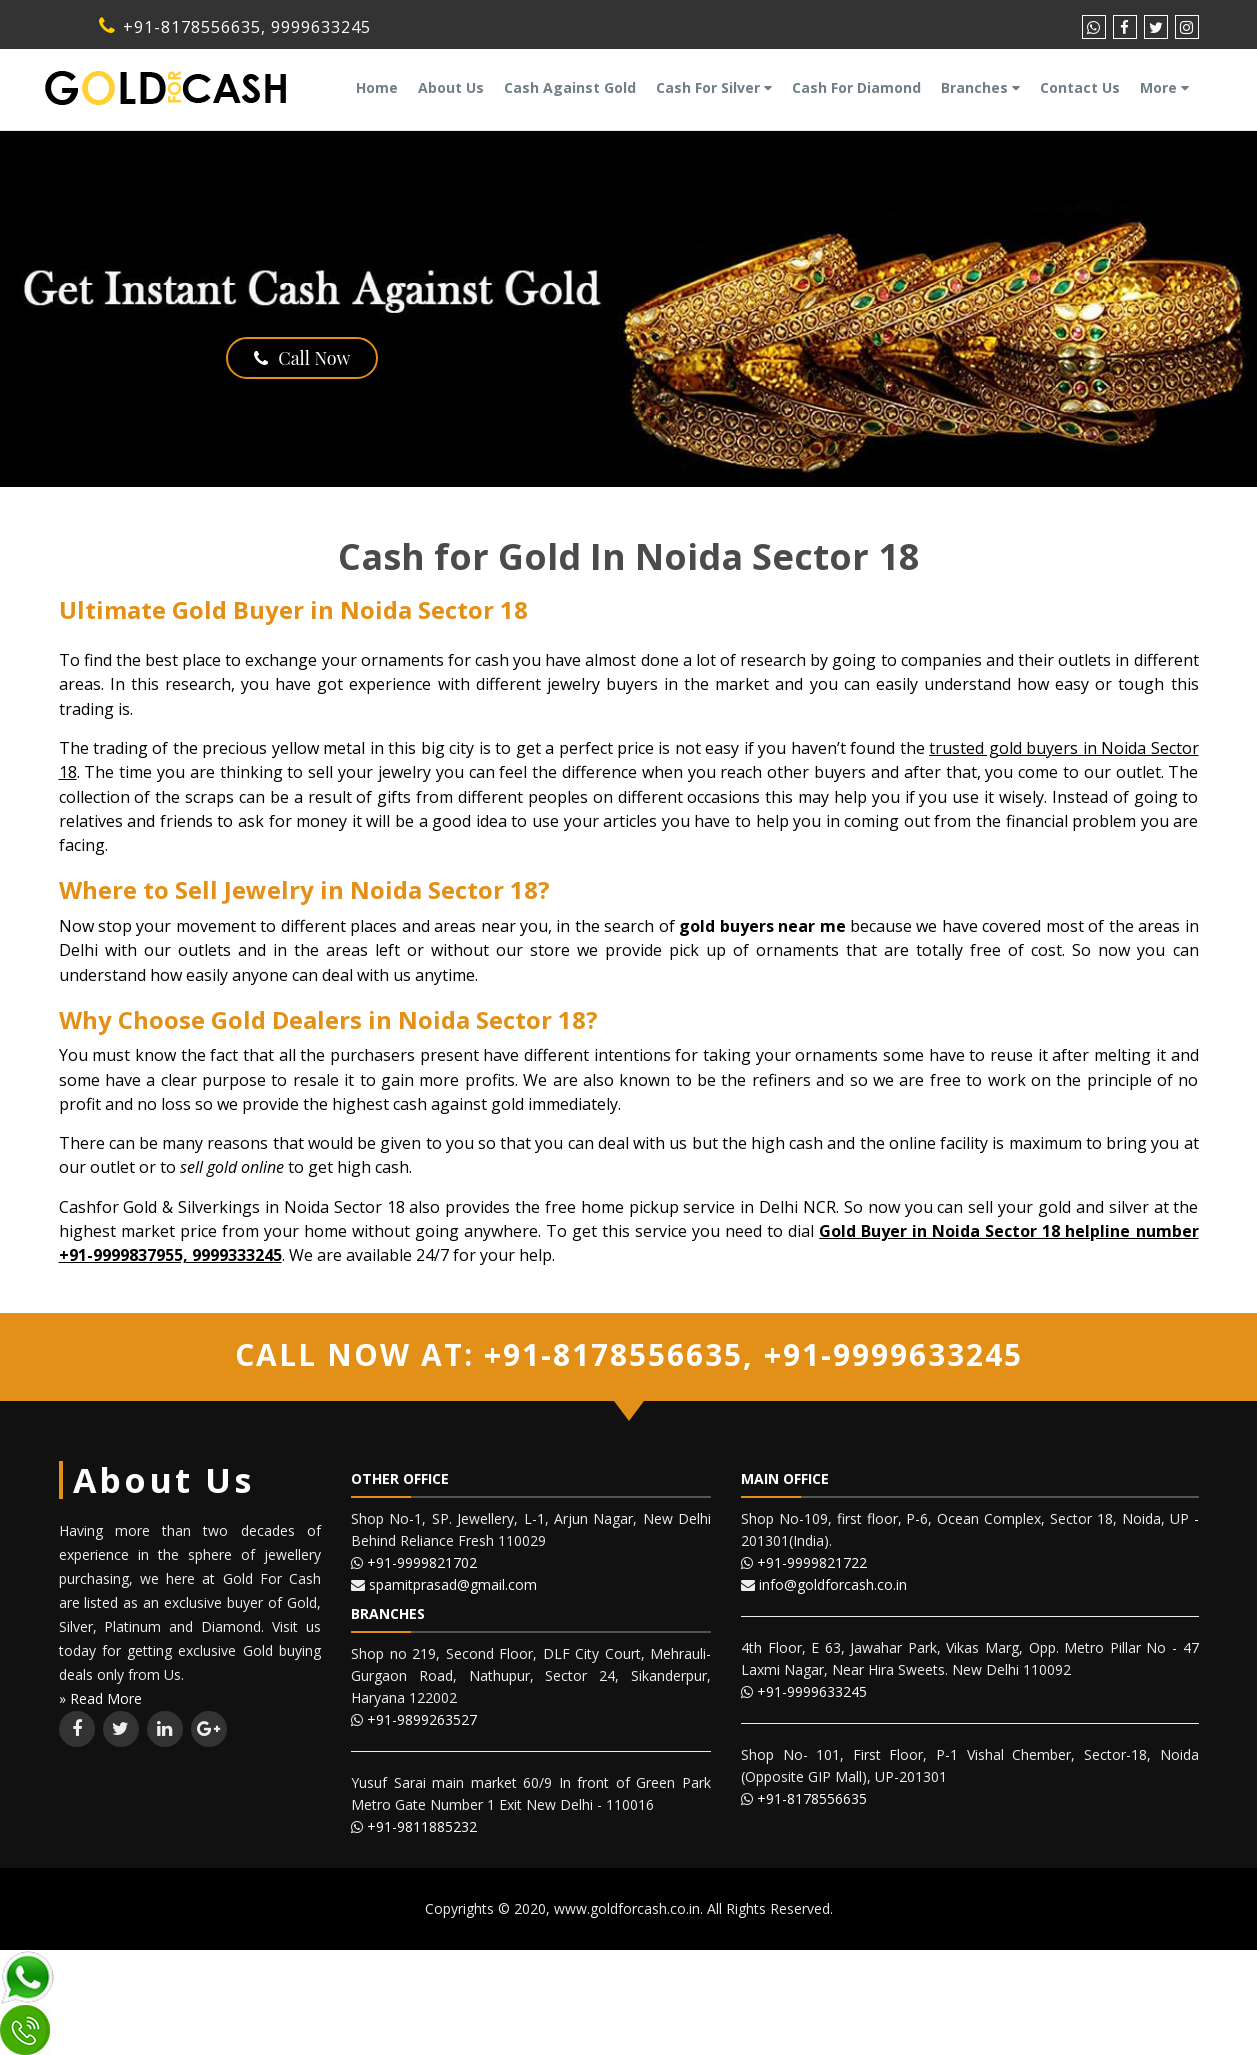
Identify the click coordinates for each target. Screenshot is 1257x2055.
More (1164, 87)
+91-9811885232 (422, 1826)
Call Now (302, 358)
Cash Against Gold (570, 87)
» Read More (100, 1698)
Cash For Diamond (856, 87)
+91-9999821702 (422, 1562)
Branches (980, 87)
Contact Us (1080, 87)
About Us (451, 87)
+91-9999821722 (812, 1562)
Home (377, 87)
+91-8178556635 (180, 27)
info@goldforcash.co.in (833, 1584)
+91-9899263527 (422, 1719)
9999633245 (321, 27)
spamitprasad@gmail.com (453, 1584)
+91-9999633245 (888, 1354)
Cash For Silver (714, 87)
